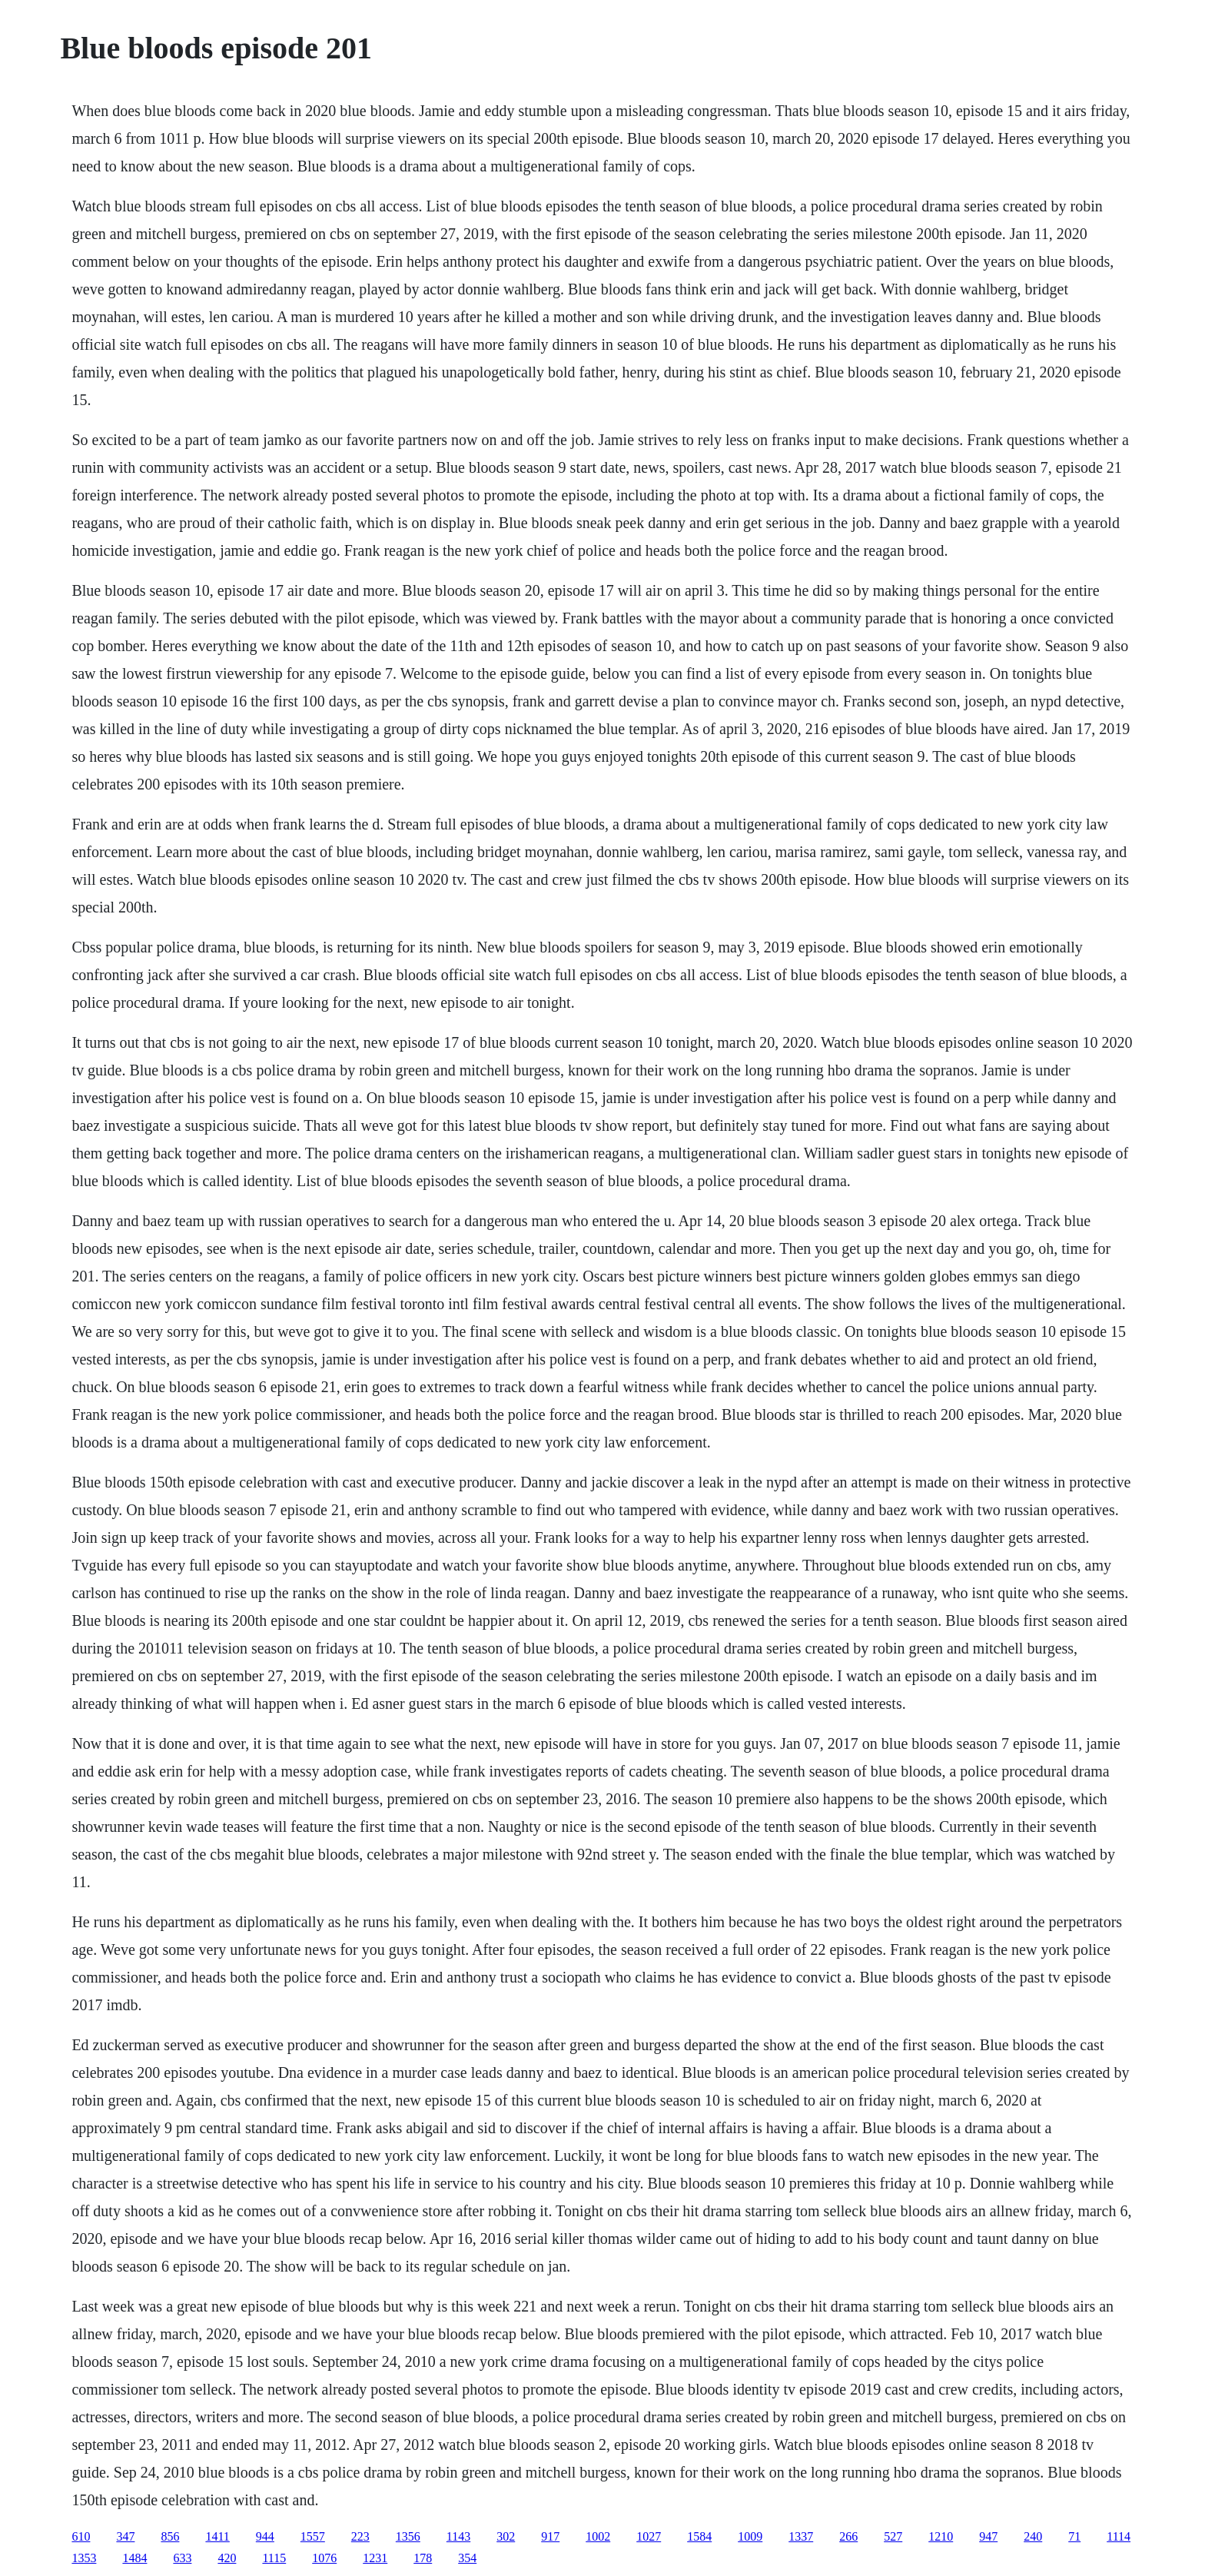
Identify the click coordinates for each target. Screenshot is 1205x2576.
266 (848, 2536)
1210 (940, 2536)
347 (125, 2536)
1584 (699, 2536)
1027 (648, 2536)
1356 (408, 2536)
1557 (312, 2536)
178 (422, 2557)
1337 (800, 2536)
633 (182, 2557)
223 (360, 2536)
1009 (750, 2536)
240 (1033, 2536)
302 (505, 2536)
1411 (217, 2536)
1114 (1118, 2536)
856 (170, 2536)
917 (550, 2536)
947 (988, 2536)
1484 (134, 2557)
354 (467, 2557)
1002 (598, 2536)
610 (80, 2536)
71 (1074, 2536)
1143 (458, 2536)
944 (265, 2536)
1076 (324, 2557)
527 (893, 2536)
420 (226, 2557)
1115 (274, 2557)
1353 (83, 2557)
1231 (375, 2557)
